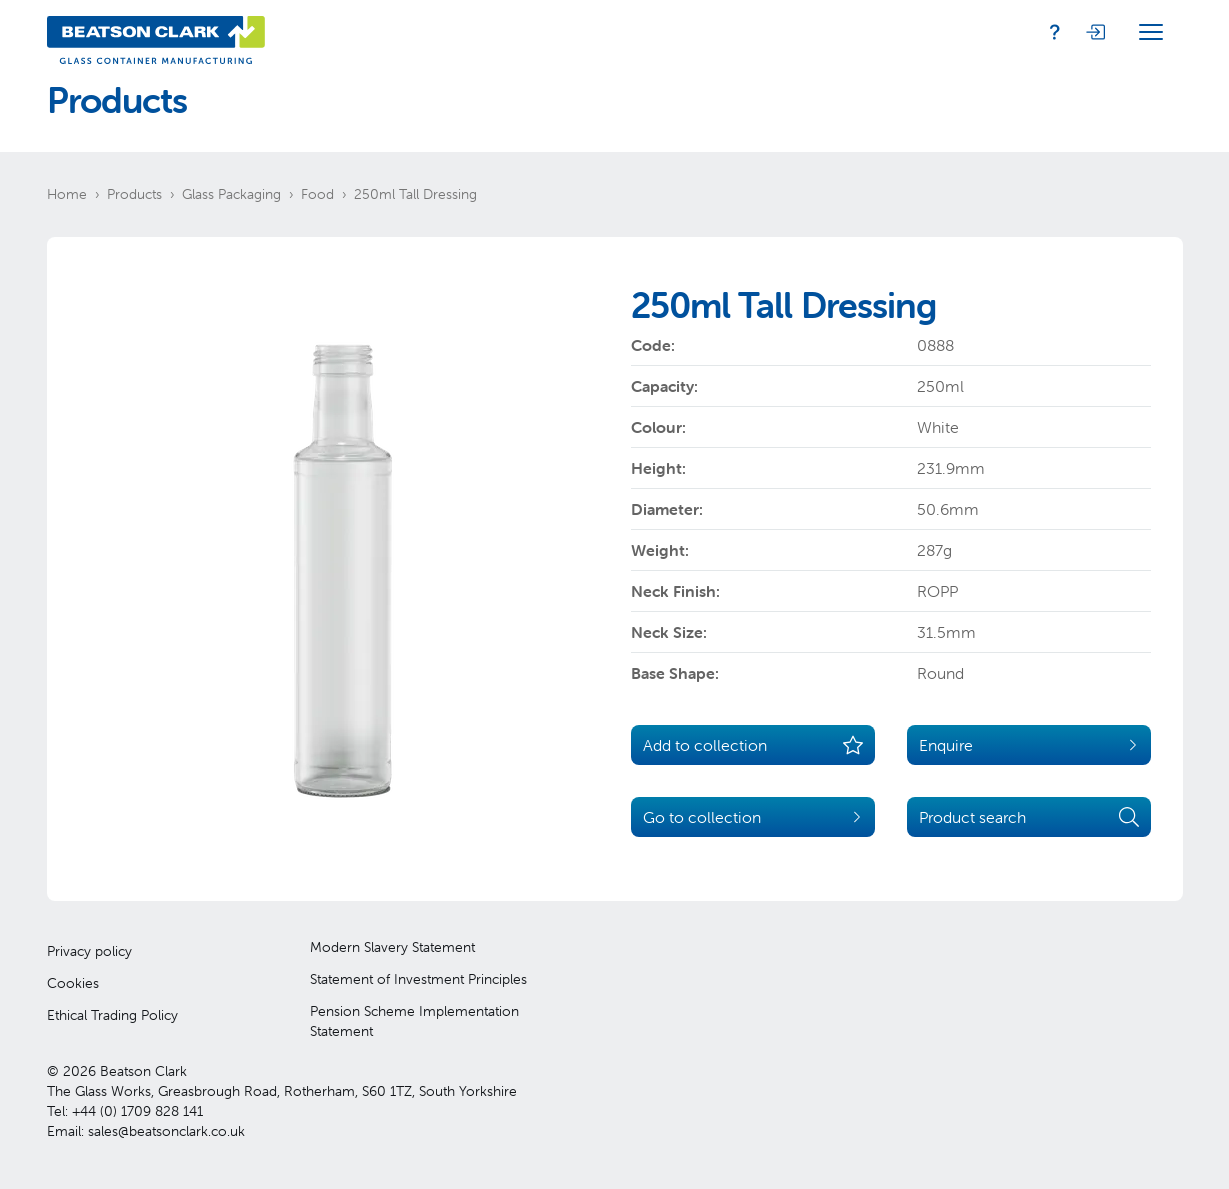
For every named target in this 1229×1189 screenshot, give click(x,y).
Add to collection (753, 745)
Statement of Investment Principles (418, 979)
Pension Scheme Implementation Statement (414, 1021)
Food (317, 194)
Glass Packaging (231, 194)
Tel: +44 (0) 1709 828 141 (125, 1111)
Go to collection (753, 817)
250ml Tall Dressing (415, 194)
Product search (1029, 817)
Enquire (1029, 745)
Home (67, 194)
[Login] (1095, 32)
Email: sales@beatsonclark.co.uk (146, 1131)
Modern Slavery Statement (392, 947)
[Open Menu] (1151, 32)
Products (134, 194)
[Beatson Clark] (156, 32)
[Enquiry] (1055, 32)
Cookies (73, 983)
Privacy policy (89, 951)
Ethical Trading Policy (112, 1015)
